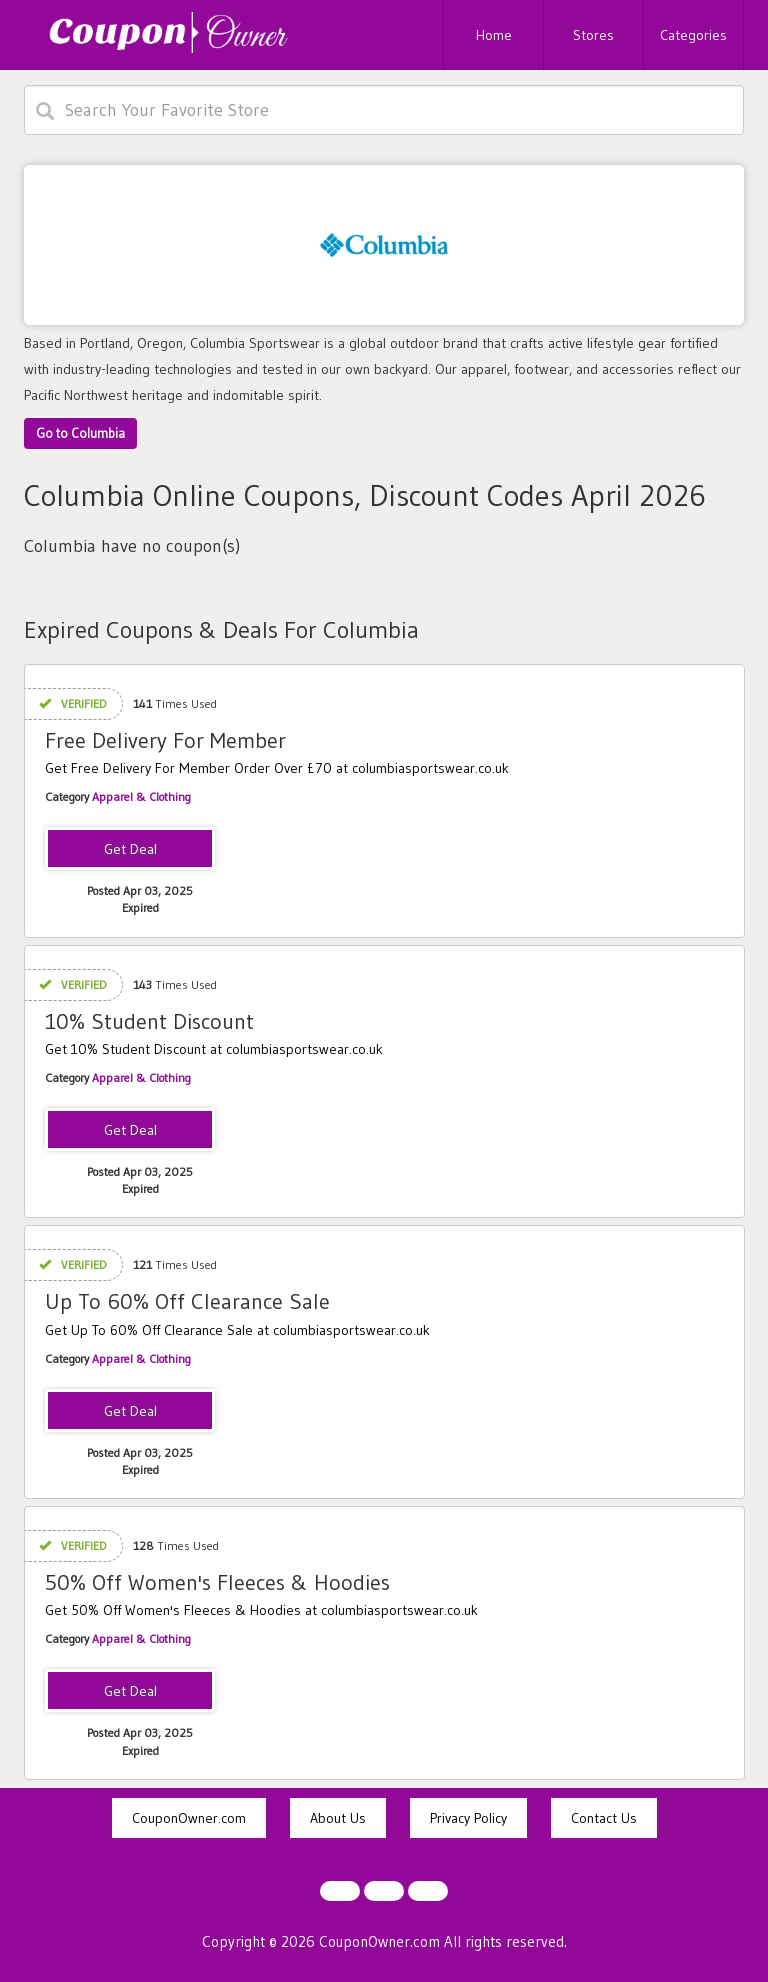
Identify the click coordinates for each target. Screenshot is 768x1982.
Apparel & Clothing (141, 796)
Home (494, 35)
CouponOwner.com (189, 1818)
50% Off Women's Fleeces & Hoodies (217, 1582)
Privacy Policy (468, 1818)
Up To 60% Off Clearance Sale (187, 1301)
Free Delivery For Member (165, 740)
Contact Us (604, 1818)
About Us (338, 1818)
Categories (693, 35)
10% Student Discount (149, 1021)
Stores (593, 35)
